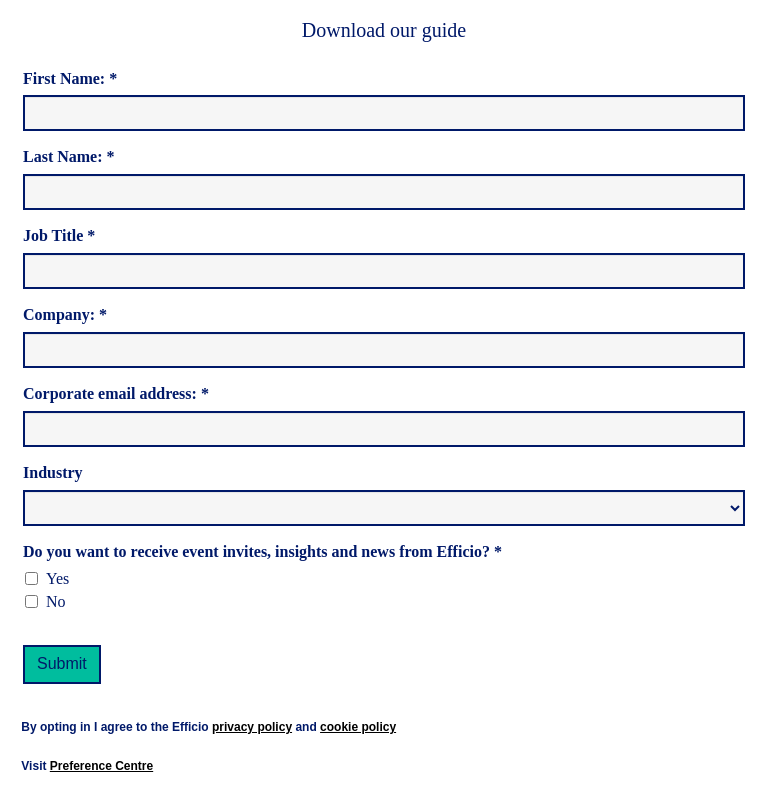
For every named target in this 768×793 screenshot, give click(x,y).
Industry (53, 472)
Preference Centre (101, 766)
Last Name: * (69, 156)
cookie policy (358, 727)
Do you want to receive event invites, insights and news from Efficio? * (262, 551)
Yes (57, 578)
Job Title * (59, 235)
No (56, 601)
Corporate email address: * (116, 393)
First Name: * (70, 78)
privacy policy (252, 727)
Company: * (65, 314)
